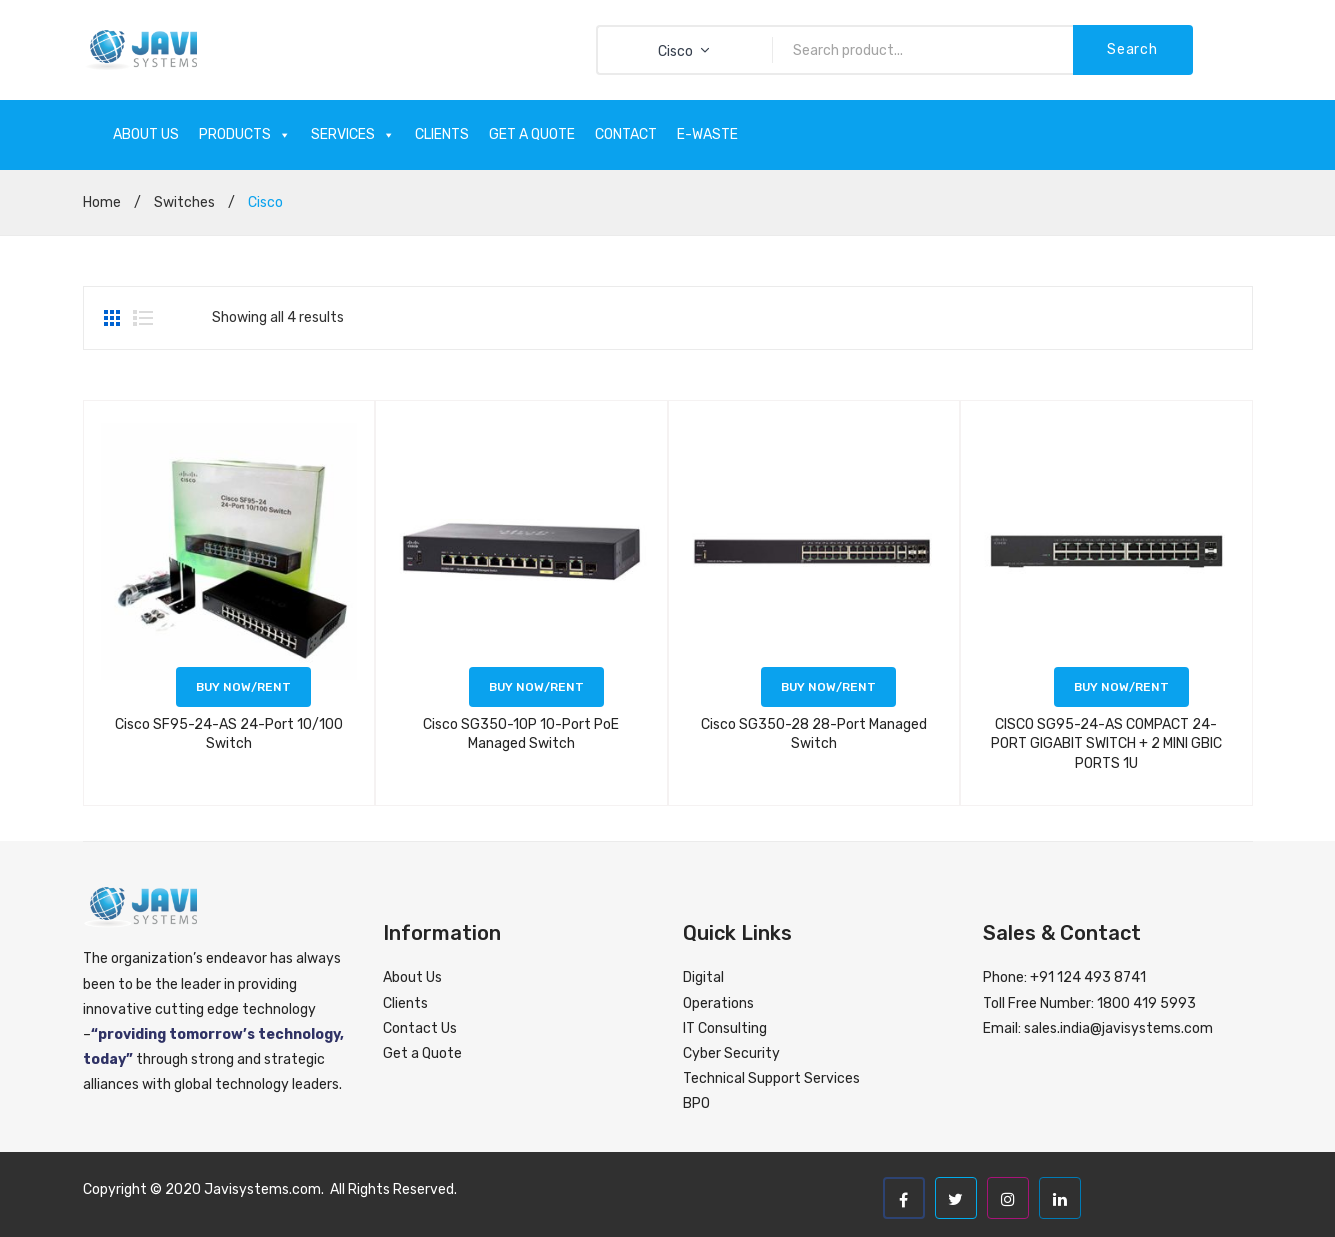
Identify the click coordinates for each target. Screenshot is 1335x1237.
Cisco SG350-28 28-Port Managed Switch (814, 734)
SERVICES (353, 134)
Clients (405, 1003)
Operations (718, 1003)
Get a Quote (422, 1053)
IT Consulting (725, 1028)
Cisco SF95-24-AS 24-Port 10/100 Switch (229, 734)
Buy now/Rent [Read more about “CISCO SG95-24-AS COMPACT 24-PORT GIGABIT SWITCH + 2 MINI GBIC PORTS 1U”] (1121, 687)
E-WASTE (707, 134)
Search (1132, 49)
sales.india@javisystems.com (1118, 1028)
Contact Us (420, 1028)
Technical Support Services (771, 1078)
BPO (696, 1103)
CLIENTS (442, 134)
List (143, 318)
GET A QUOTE (532, 134)
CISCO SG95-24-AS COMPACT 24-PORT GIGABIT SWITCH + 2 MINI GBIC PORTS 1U (1106, 744)
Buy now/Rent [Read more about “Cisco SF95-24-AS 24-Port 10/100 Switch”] (243, 687)
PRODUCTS (245, 134)
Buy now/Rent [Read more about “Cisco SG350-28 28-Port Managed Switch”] (828, 687)
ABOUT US (146, 134)
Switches (184, 202)
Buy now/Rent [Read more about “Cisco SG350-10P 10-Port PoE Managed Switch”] (536, 687)
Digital (703, 977)
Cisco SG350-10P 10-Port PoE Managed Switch (521, 734)
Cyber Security (731, 1053)
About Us (412, 977)
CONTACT (626, 134)
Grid (114, 318)
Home (102, 202)
